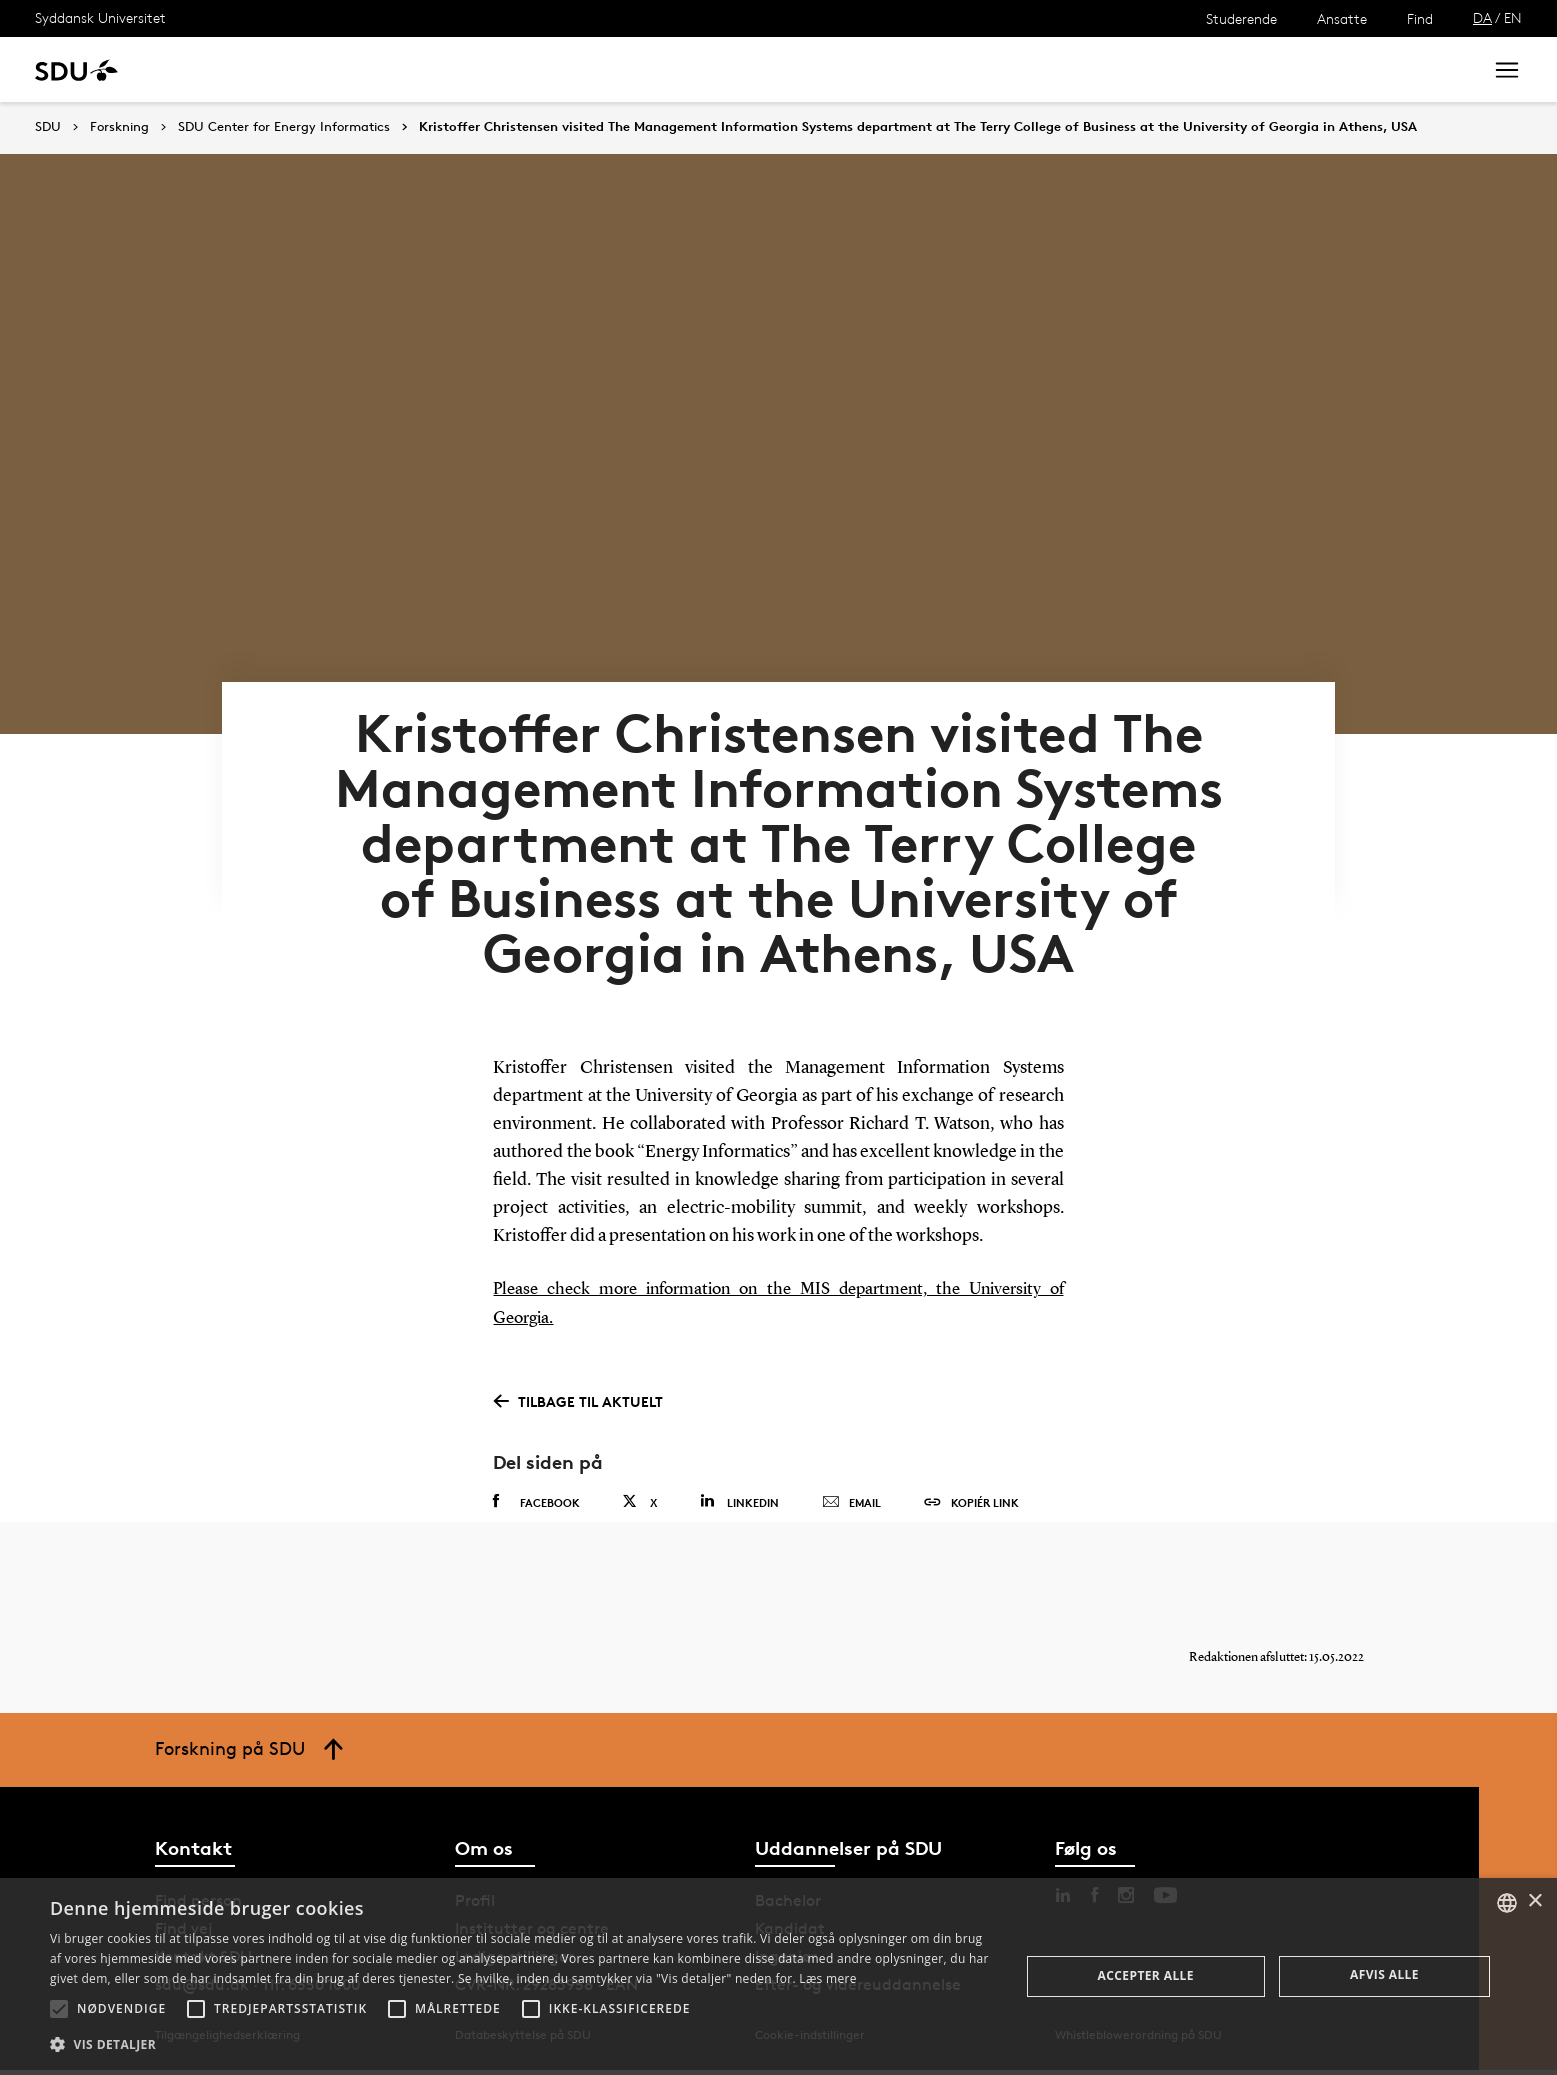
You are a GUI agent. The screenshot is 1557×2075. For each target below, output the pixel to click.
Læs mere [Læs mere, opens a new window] (827, 1978)
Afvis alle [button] (1384, 1974)
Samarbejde (517, 69)
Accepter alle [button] (1146, 1975)
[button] (59, 2009)
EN (1513, 17)
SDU (48, 126)
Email (851, 1489)
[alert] (778, 1976)
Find (1420, 18)
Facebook (536, 1488)
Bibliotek (622, 69)
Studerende (1241, 18)
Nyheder (414, 69)
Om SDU (711, 69)
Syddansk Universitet (100, 17)
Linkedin (739, 1487)
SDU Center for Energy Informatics (284, 127)
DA (1482, 17)
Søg (1442, 69)
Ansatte (1342, 18)
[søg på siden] (1300, 70)
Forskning (320, 69)
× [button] (1534, 1901)
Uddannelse (213, 69)
